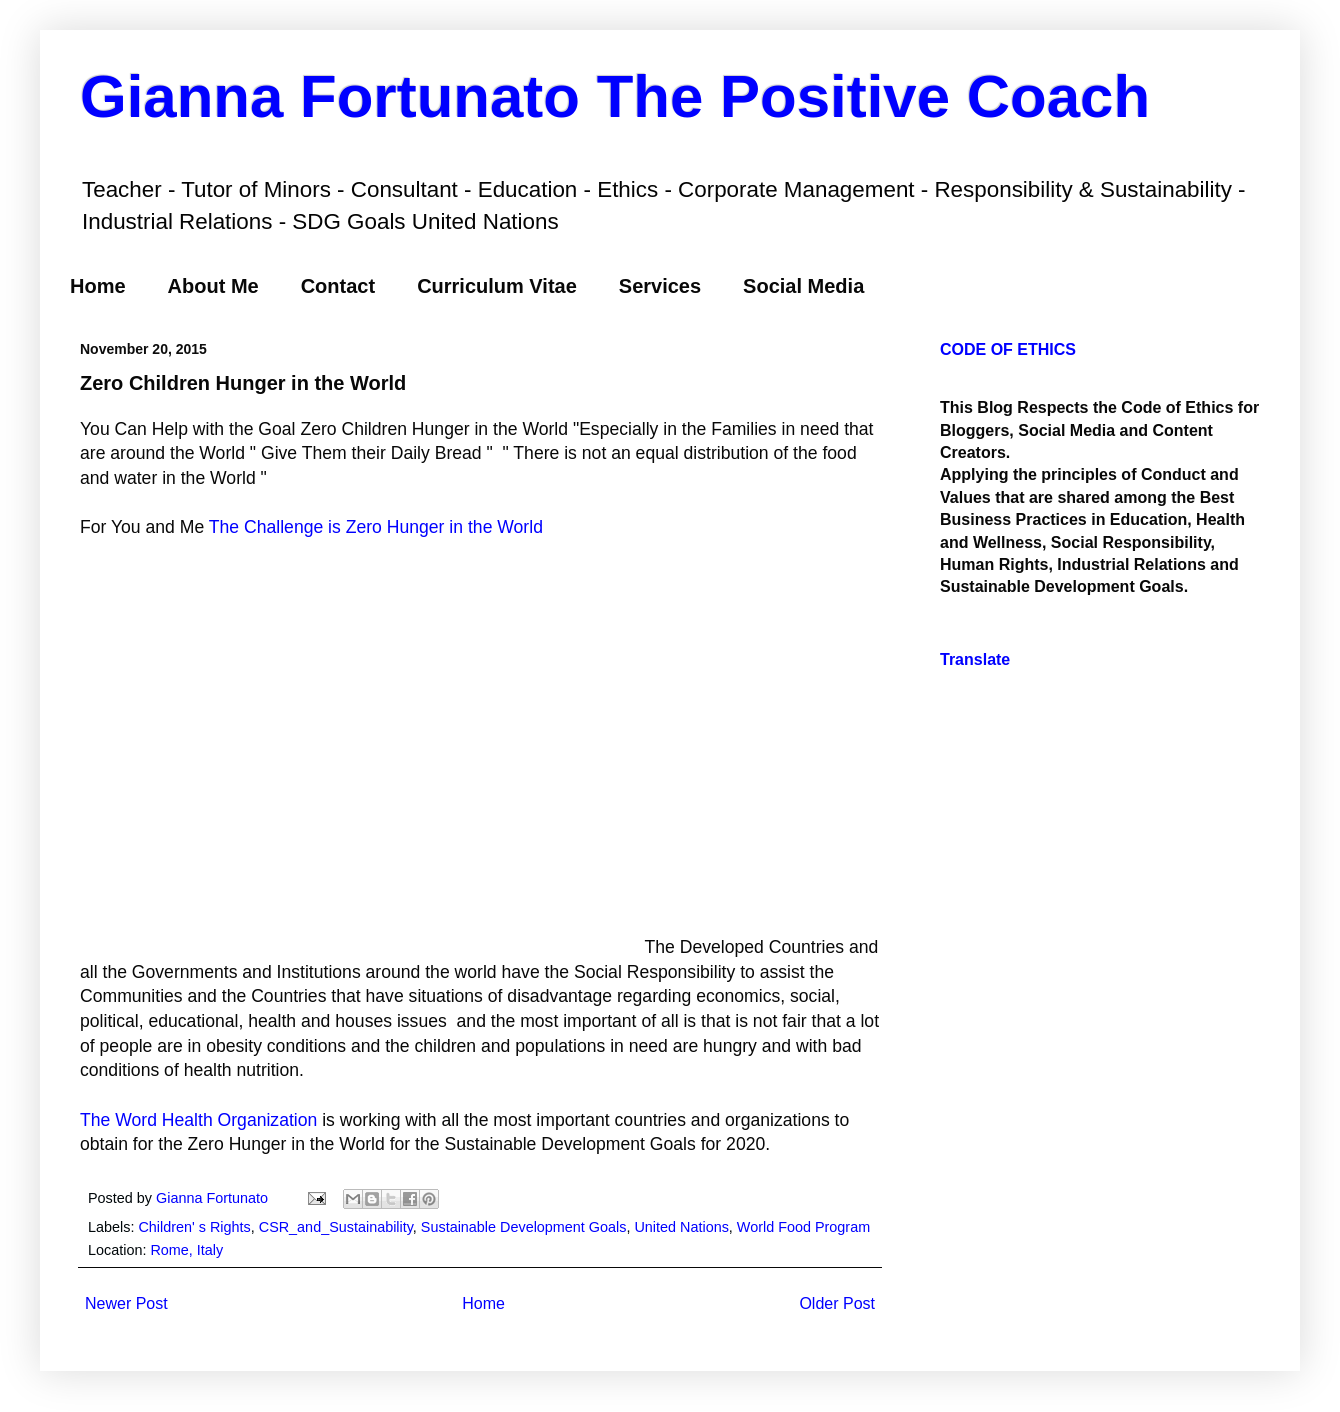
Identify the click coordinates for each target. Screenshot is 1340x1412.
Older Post (837, 1303)
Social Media (803, 286)
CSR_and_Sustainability (336, 1227)
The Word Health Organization (198, 1120)
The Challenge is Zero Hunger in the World (376, 527)
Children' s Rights (194, 1227)
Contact (338, 286)
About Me (213, 286)
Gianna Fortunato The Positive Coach (615, 96)
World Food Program (803, 1227)
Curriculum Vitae (497, 286)
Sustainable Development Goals (524, 1227)
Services (660, 286)
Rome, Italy (186, 1250)
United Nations (681, 1227)
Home (98, 286)
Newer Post (126, 1303)
